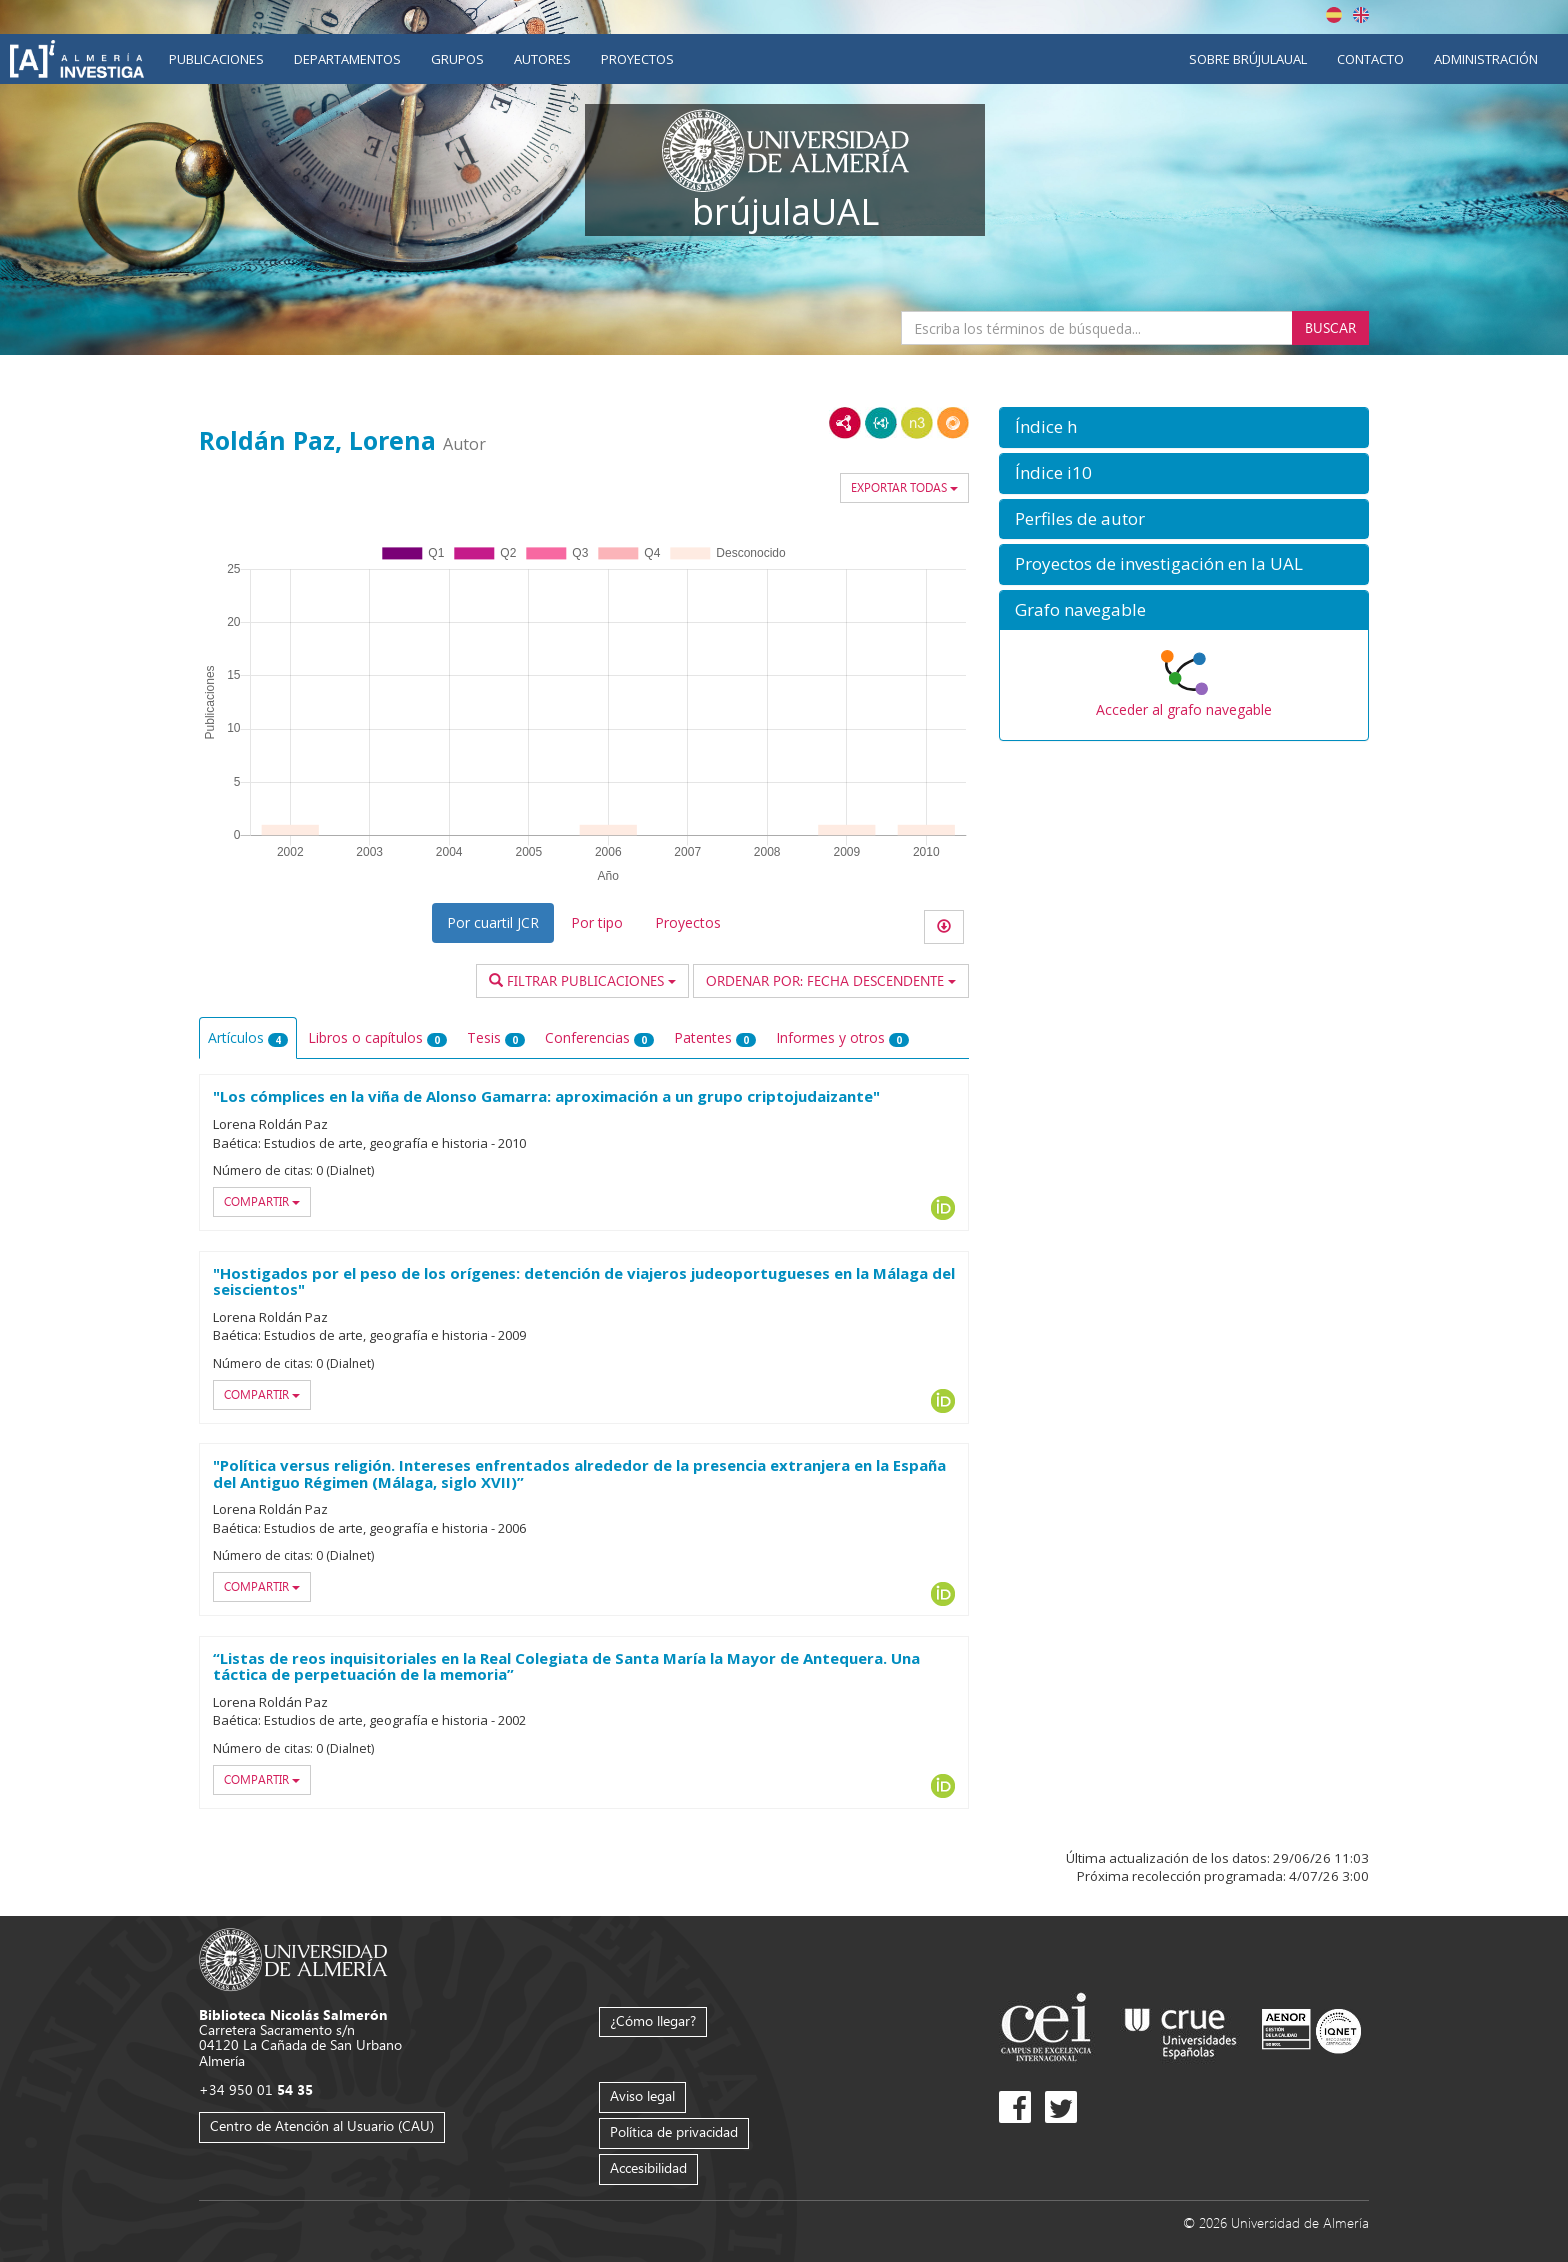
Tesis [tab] (496, 1037)
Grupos (457, 59)
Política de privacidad (674, 2131)
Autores (542, 59)
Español (1334, 15)
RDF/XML (845, 423)
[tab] (1184, 427)
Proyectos (637, 59)
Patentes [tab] (715, 1037)
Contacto (1370, 59)
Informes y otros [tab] (842, 1037)
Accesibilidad (648, 2167)
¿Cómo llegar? (653, 2020)
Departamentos (347, 59)
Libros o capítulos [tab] (377, 1037)
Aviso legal (642, 2095)
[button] (1184, 427)
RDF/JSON (953, 423)
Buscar (1330, 327)
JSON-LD (881, 423)
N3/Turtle (917, 423)
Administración (1486, 59)
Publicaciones (216, 59)
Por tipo (597, 922)
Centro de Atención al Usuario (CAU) (322, 2125)
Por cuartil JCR (493, 922)
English (1361, 15)
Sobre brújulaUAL (1248, 59)
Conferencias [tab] (599, 1037)
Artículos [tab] (248, 1037)
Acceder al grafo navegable (1184, 709)
